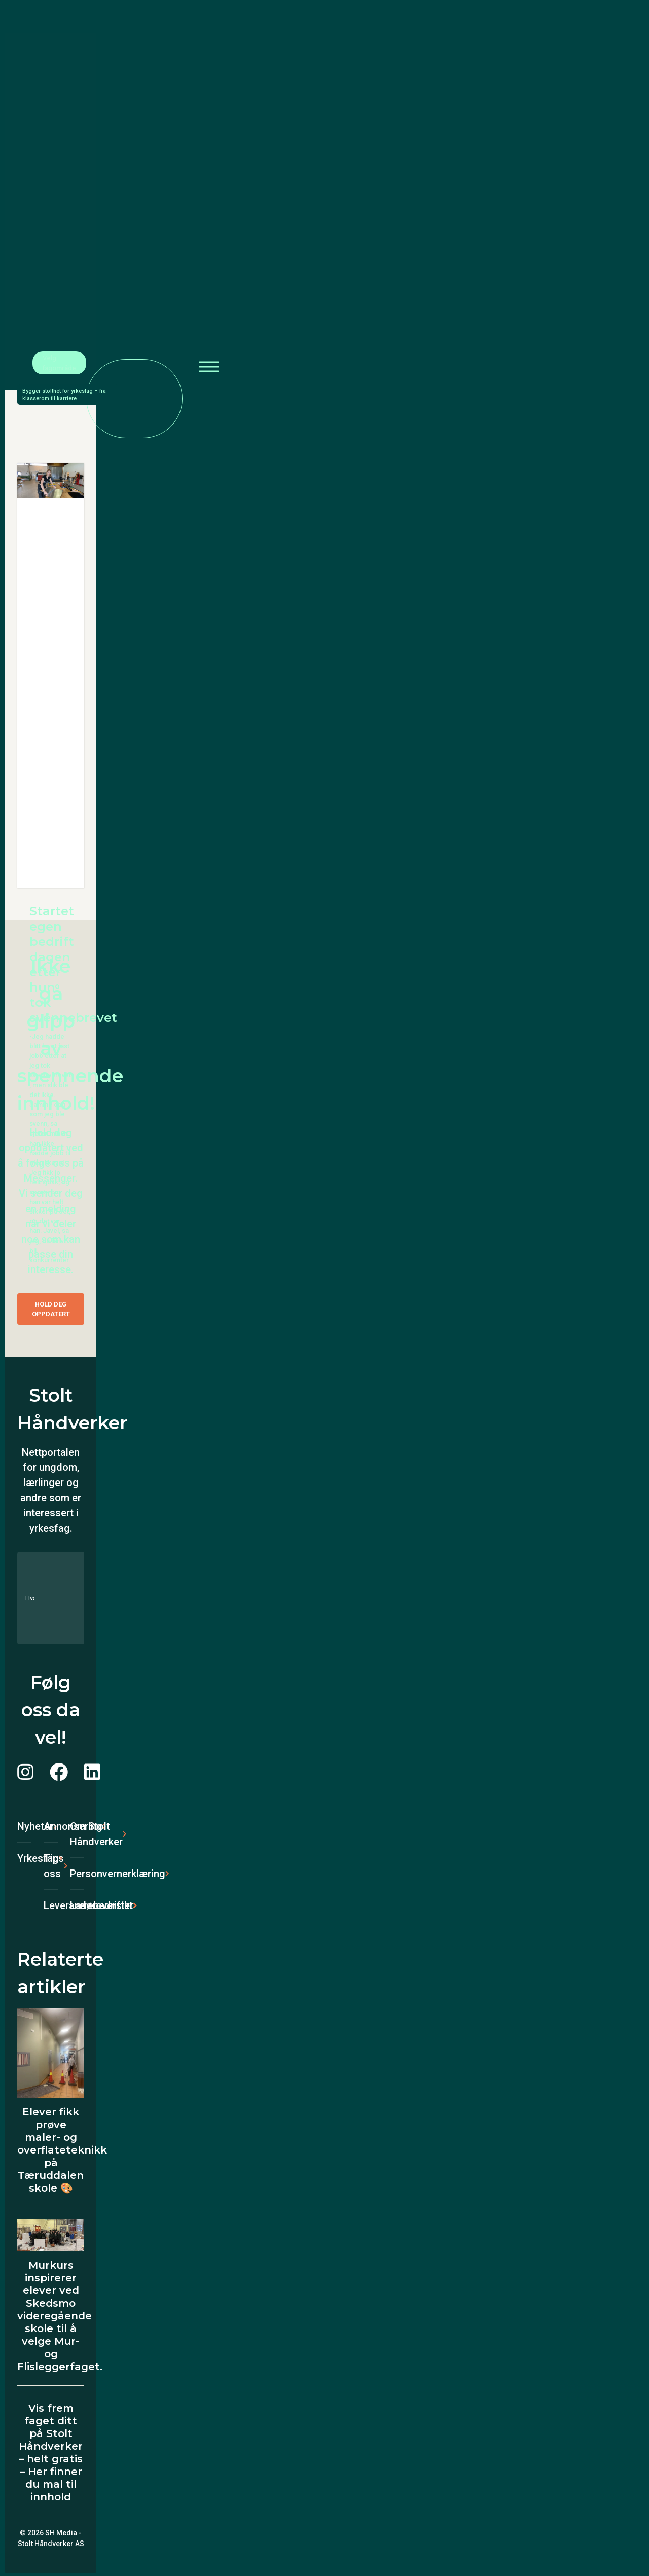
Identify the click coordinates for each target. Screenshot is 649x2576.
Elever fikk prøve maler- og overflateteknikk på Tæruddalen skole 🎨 (62, 2150)
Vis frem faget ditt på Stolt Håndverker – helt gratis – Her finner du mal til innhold (51, 2452)
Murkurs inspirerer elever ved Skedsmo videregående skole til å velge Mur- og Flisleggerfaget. (59, 2316)
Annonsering (51, 1826)
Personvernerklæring (77, 1873)
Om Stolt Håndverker (77, 1834)
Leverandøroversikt (51, 1905)
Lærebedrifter (77, 1905)
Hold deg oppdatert (51, 1309)
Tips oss (51, 1866)
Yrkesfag (24, 1858)
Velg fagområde (59, 362)
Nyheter (24, 1826)
